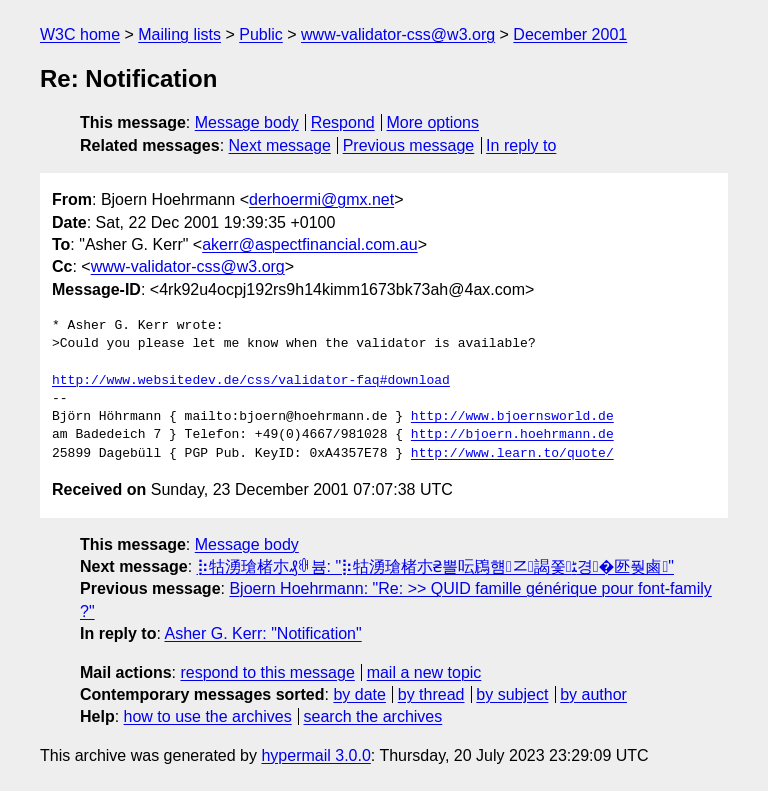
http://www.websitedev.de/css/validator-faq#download (251, 381)
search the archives (373, 716)
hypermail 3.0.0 (315, 755)
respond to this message (267, 672)
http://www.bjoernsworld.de (512, 417)
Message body (247, 122)
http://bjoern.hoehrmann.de (512, 435)
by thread (431, 694)
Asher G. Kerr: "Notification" (262, 633)
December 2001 (570, 34)
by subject (512, 694)
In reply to (521, 145)
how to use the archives (208, 716)
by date (359, 694)
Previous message (409, 145)
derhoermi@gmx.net (321, 199)
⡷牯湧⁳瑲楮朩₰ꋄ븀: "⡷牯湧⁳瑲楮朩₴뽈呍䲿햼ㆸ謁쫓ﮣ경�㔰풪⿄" (435, 566)
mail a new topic (424, 672)
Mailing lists (179, 34)
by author (593, 694)
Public (261, 34)
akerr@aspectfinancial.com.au (309, 244)
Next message (280, 145)
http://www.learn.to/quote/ (512, 454)
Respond (343, 122)
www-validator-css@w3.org (398, 34)
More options (433, 122)
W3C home (80, 34)
